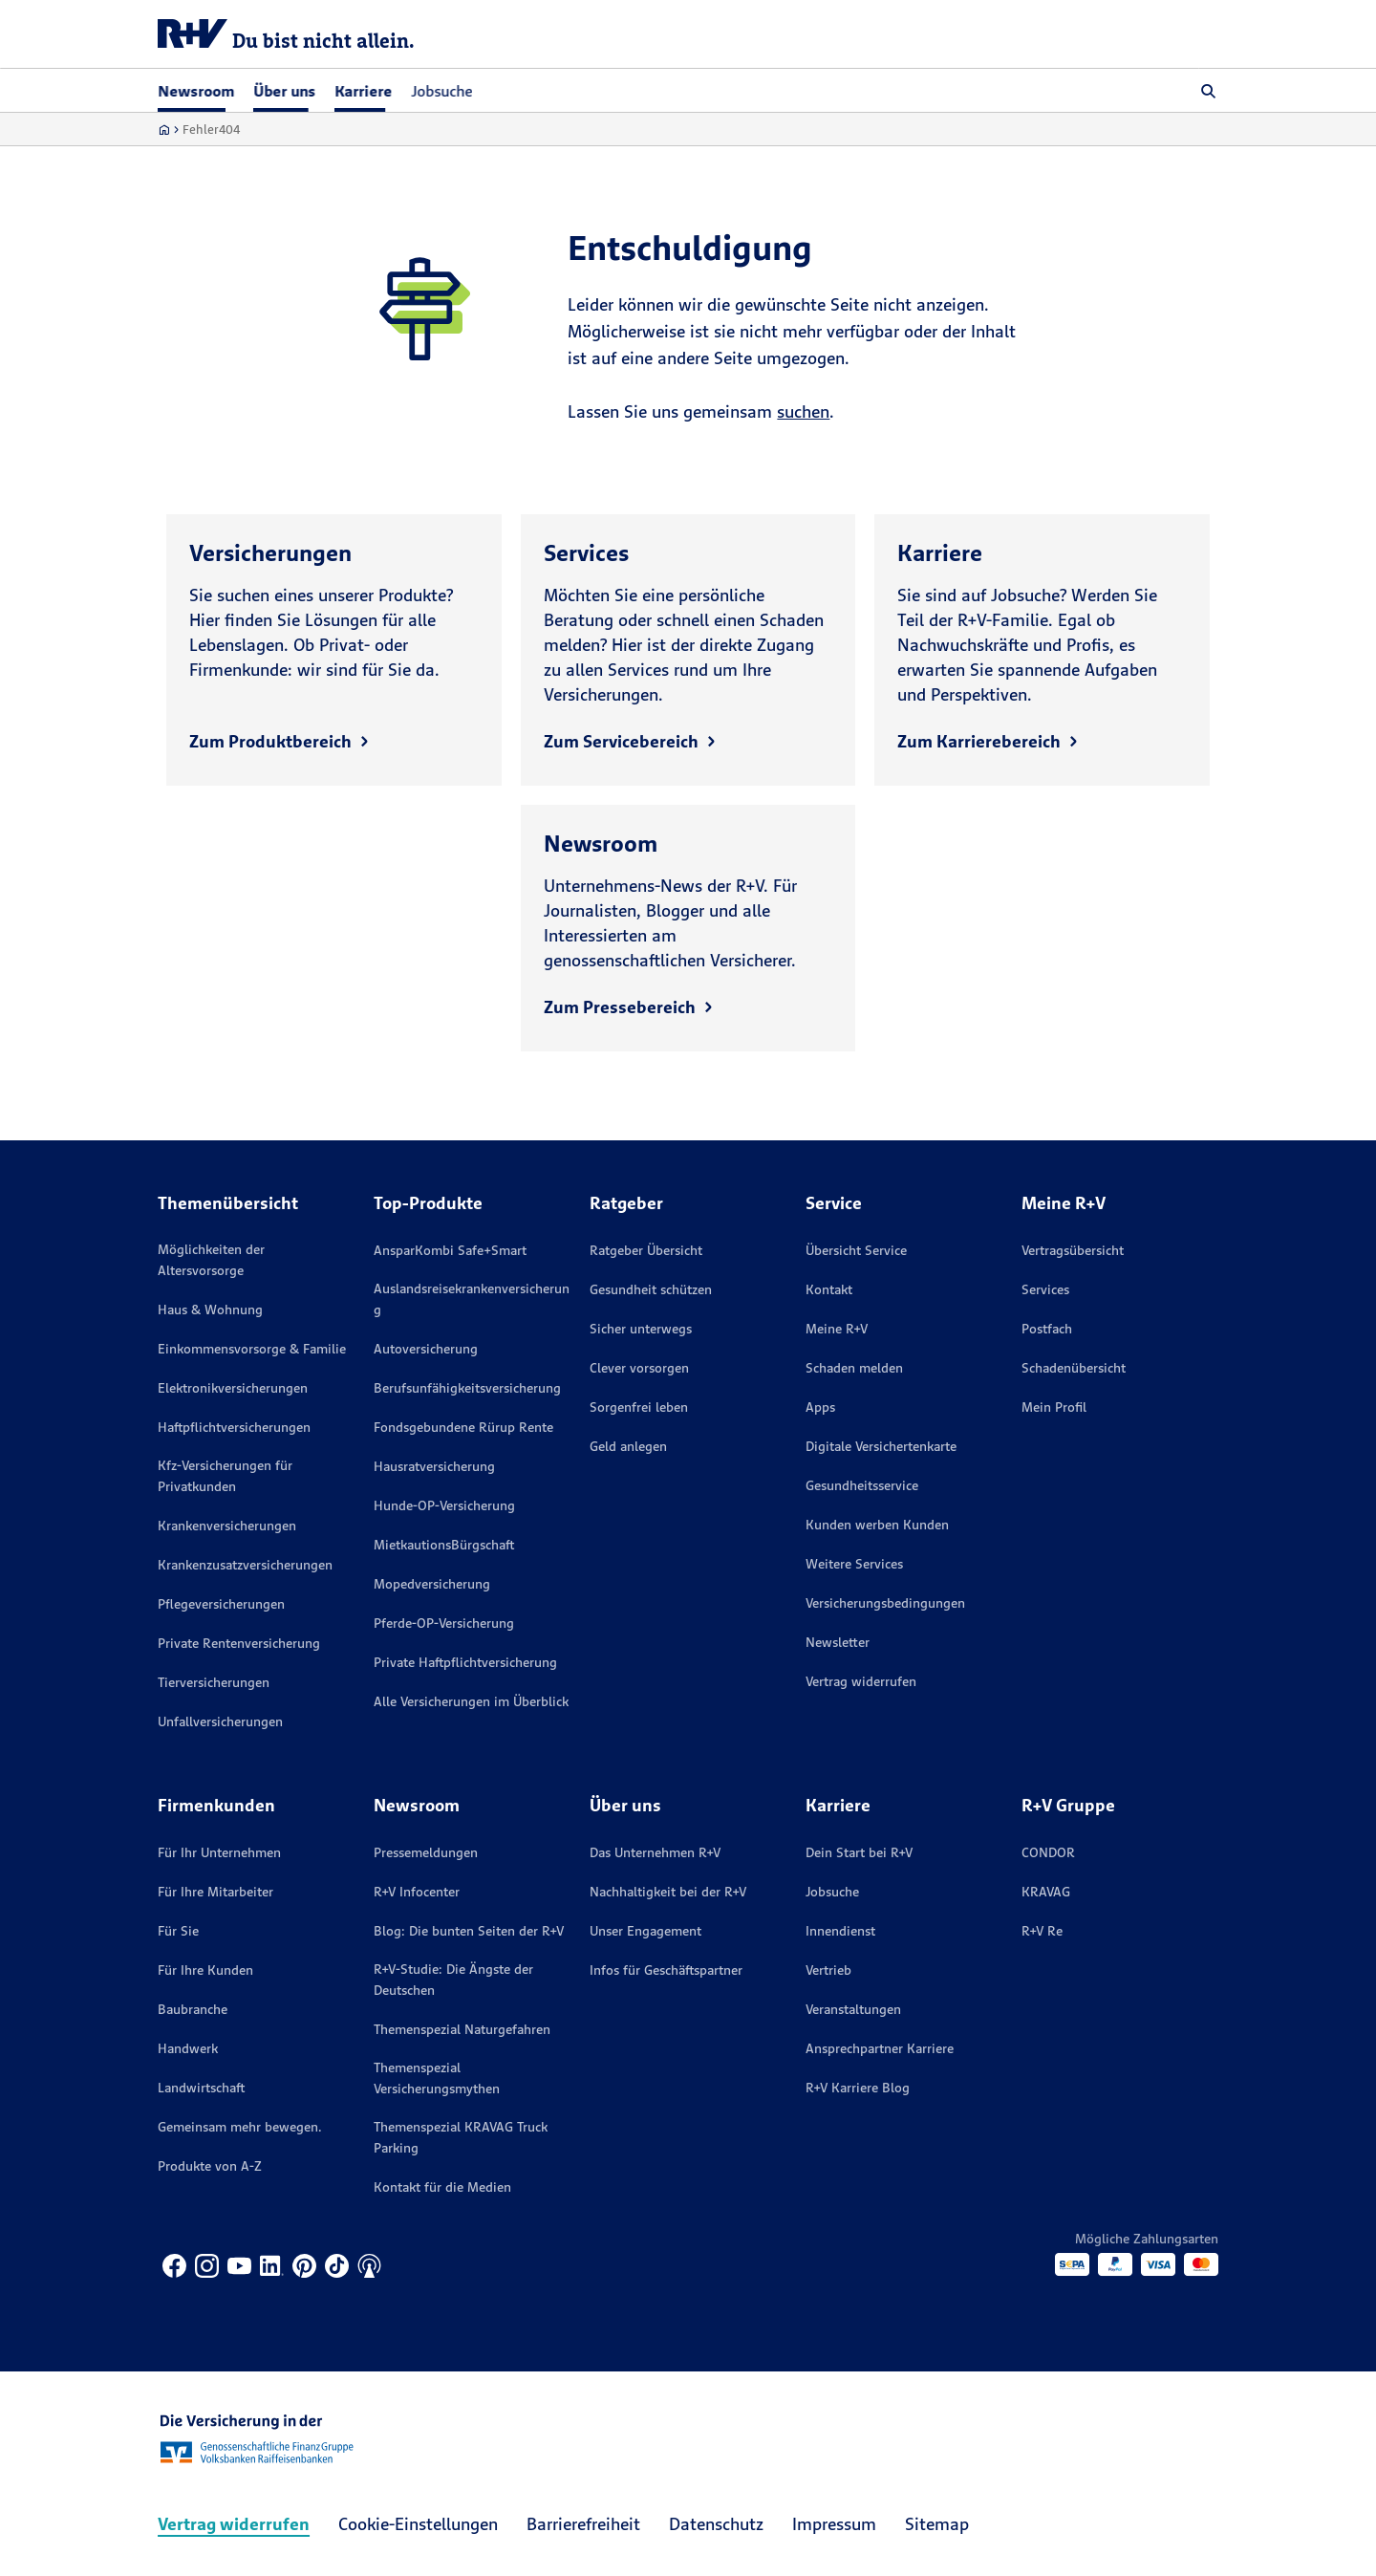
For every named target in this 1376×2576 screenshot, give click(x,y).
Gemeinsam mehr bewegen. (240, 2126)
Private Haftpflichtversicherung (465, 1662)
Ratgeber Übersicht (646, 1250)
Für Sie (178, 1930)
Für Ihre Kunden (205, 1970)
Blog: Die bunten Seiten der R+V (469, 1930)
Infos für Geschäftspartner (666, 1970)
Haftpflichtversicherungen (234, 1427)
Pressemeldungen (426, 1852)
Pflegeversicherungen (221, 1604)
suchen (803, 411)
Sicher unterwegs (641, 1328)
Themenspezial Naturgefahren (462, 2029)
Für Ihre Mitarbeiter (215, 1891)
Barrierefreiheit (583, 2524)
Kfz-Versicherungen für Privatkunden (225, 1476)
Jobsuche (441, 90)
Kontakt (829, 1289)
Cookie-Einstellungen (418, 2524)
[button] (1208, 90)
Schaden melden (854, 1367)
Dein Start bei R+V (859, 1852)
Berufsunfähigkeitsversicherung (467, 1387)
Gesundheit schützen (651, 1289)
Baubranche (192, 2009)
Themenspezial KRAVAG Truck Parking (461, 2137)
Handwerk (188, 2048)
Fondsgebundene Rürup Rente (463, 1427)
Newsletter (838, 1642)
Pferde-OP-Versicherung (444, 1623)
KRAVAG (1045, 1891)
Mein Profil (1053, 1407)
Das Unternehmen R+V (655, 1852)
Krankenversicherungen (227, 1525)
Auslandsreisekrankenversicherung (472, 1299)
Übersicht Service (856, 1250)
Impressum (834, 2524)
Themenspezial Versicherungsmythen (437, 2078)
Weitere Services (854, 1563)
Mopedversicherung (432, 1583)
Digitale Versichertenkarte (881, 1446)
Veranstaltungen (853, 2009)
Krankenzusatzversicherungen (245, 1564)
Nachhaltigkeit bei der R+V (668, 1891)
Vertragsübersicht (1072, 1250)
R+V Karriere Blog (858, 2087)
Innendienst (840, 1930)
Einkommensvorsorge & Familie (252, 1348)
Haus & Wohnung (210, 1309)
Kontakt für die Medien (442, 2187)
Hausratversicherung (434, 1466)
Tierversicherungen (213, 1682)
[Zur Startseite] (164, 129)
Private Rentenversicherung (239, 1643)
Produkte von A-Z (210, 2166)
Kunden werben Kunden (877, 1524)
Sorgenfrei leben (639, 1407)
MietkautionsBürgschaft (444, 1544)
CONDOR (1048, 1852)
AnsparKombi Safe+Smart (450, 1250)
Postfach (1046, 1328)
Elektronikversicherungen (233, 1387)
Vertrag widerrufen (861, 1681)
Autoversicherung (426, 1348)
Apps (820, 1407)
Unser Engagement (645, 1930)
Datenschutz (716, 2524)
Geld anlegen (628, 1446)
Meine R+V (837, 1328)
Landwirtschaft (201, 2087)
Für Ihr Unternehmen (219, 1852)
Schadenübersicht (1073, 1367)
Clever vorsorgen (639, 1367)
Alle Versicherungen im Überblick (471, 1701)
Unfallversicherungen (220, 1721)
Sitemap (937, 2524)
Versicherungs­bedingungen (885, 1603)
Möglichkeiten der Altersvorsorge (211, 1260)
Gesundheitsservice (862, 1485)
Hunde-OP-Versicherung (444, 1505)
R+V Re (1042, 1930)
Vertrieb (828, 1970)
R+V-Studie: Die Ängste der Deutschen (453, 1979)
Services (1045, 1289)
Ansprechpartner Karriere (880, 2048)
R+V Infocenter (417, 1891)
